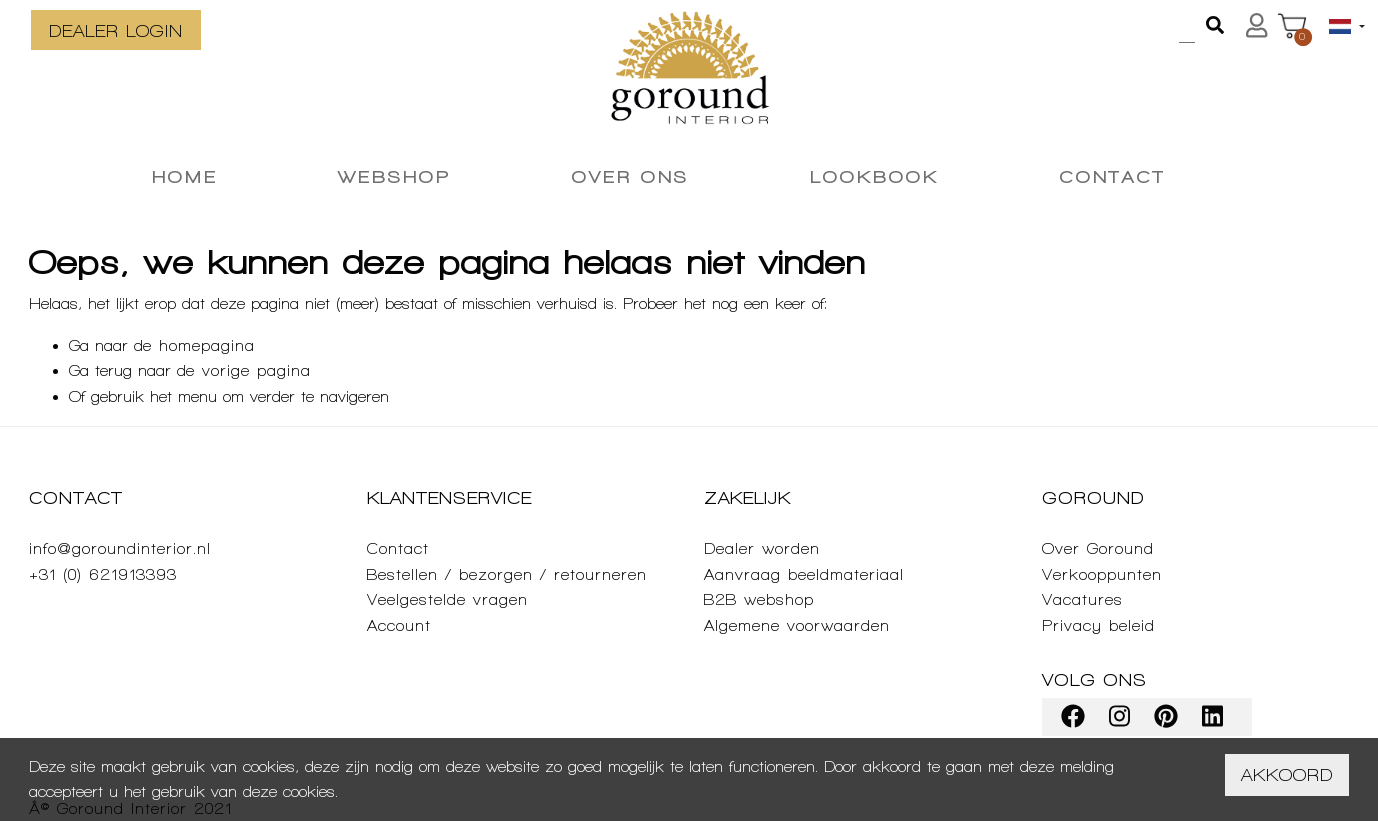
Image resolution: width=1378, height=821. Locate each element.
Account (399, 625)
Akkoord (1287, 774)
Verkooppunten (1102, 574)
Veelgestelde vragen (447, 599)
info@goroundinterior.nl (120, 548)
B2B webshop (759, 599)
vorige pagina (256, 370)
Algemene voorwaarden (797, 625)
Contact (398, 548)
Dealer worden (762, 548)
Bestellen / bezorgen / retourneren (507, 574)
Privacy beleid (1098, 625)
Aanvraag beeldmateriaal (804, 574)
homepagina (207, 345)
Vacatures (1082, 599)
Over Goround (1098, 548)
